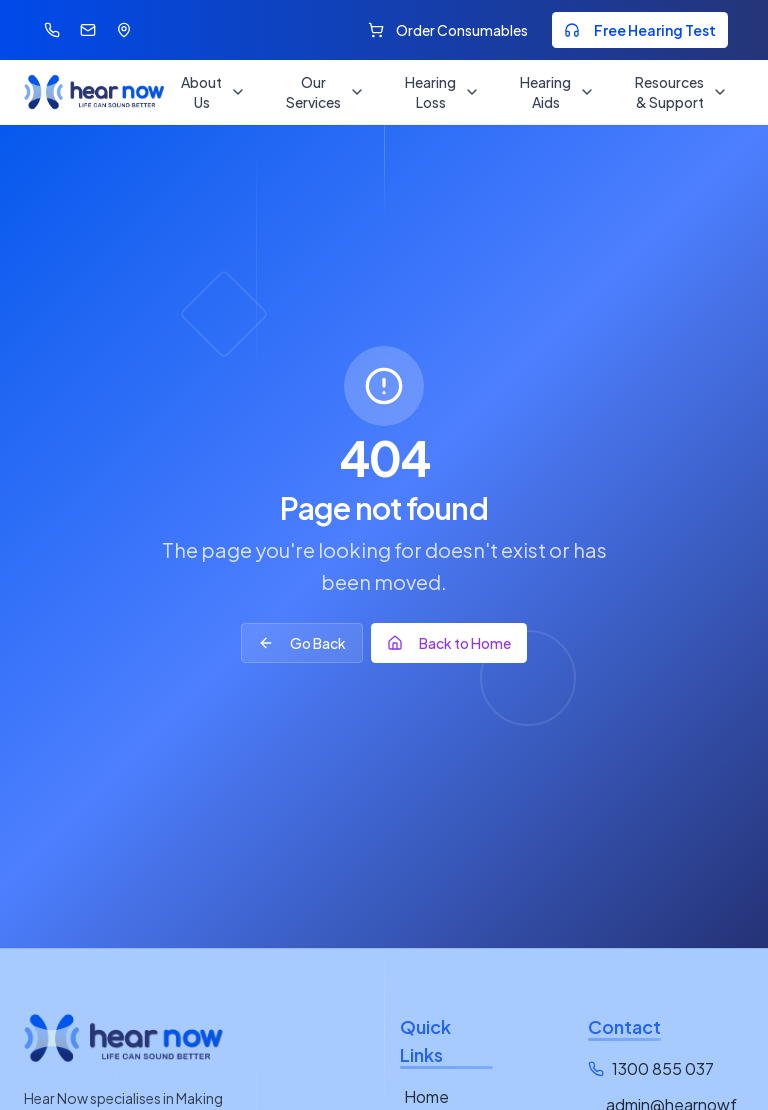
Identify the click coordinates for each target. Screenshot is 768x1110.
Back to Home (449, 643)
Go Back (302, 643)
